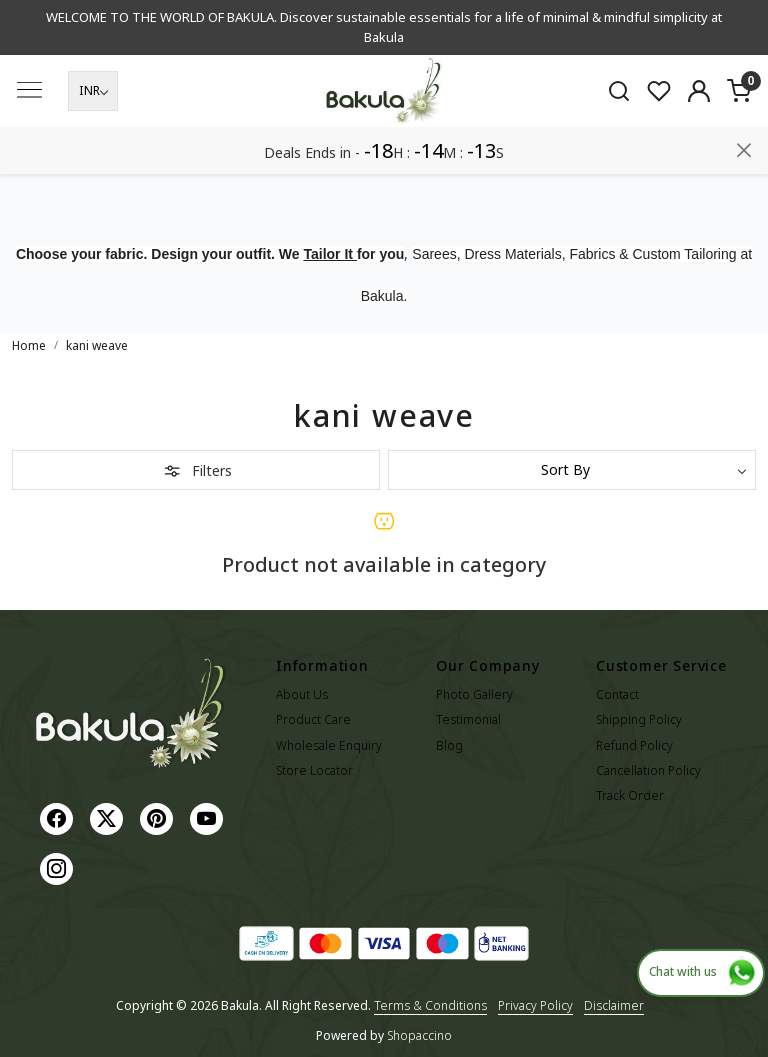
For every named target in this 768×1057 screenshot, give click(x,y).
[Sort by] (572, 470)
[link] (619, 138)
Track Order (630, 795)
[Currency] (93, 138)
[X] (109, 817)
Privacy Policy (535, 1005)
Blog (449, 745)
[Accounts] (699, 138)
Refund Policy (634, 745)
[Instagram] (59, 867)
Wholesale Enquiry (329, 745)
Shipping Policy (639, 719)
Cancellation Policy (648, 770)
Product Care (313, 719)
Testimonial (468, 719)
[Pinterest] (159, 817)
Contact (617, 694)
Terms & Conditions (430, 1005)
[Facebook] (59, 817)
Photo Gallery (474, 694)
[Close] (744, 23)
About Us (302, 694)
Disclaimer (614, 1005)
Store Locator (314, 770)
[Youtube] (209, 817)
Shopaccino (419, 1035)
